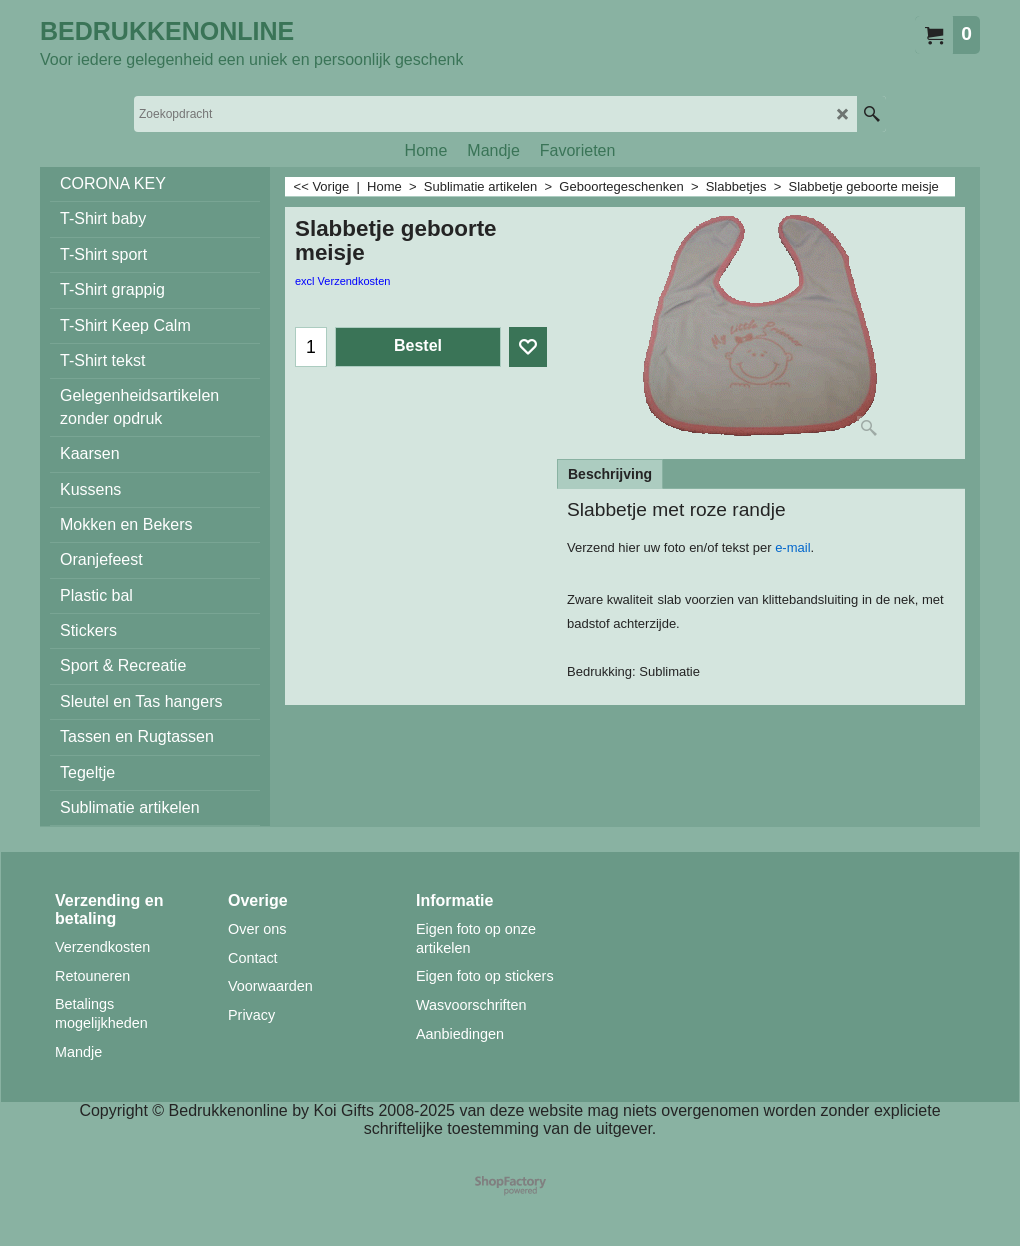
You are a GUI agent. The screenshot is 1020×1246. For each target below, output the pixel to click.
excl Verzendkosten (342, 281)
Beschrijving (610, 474)
